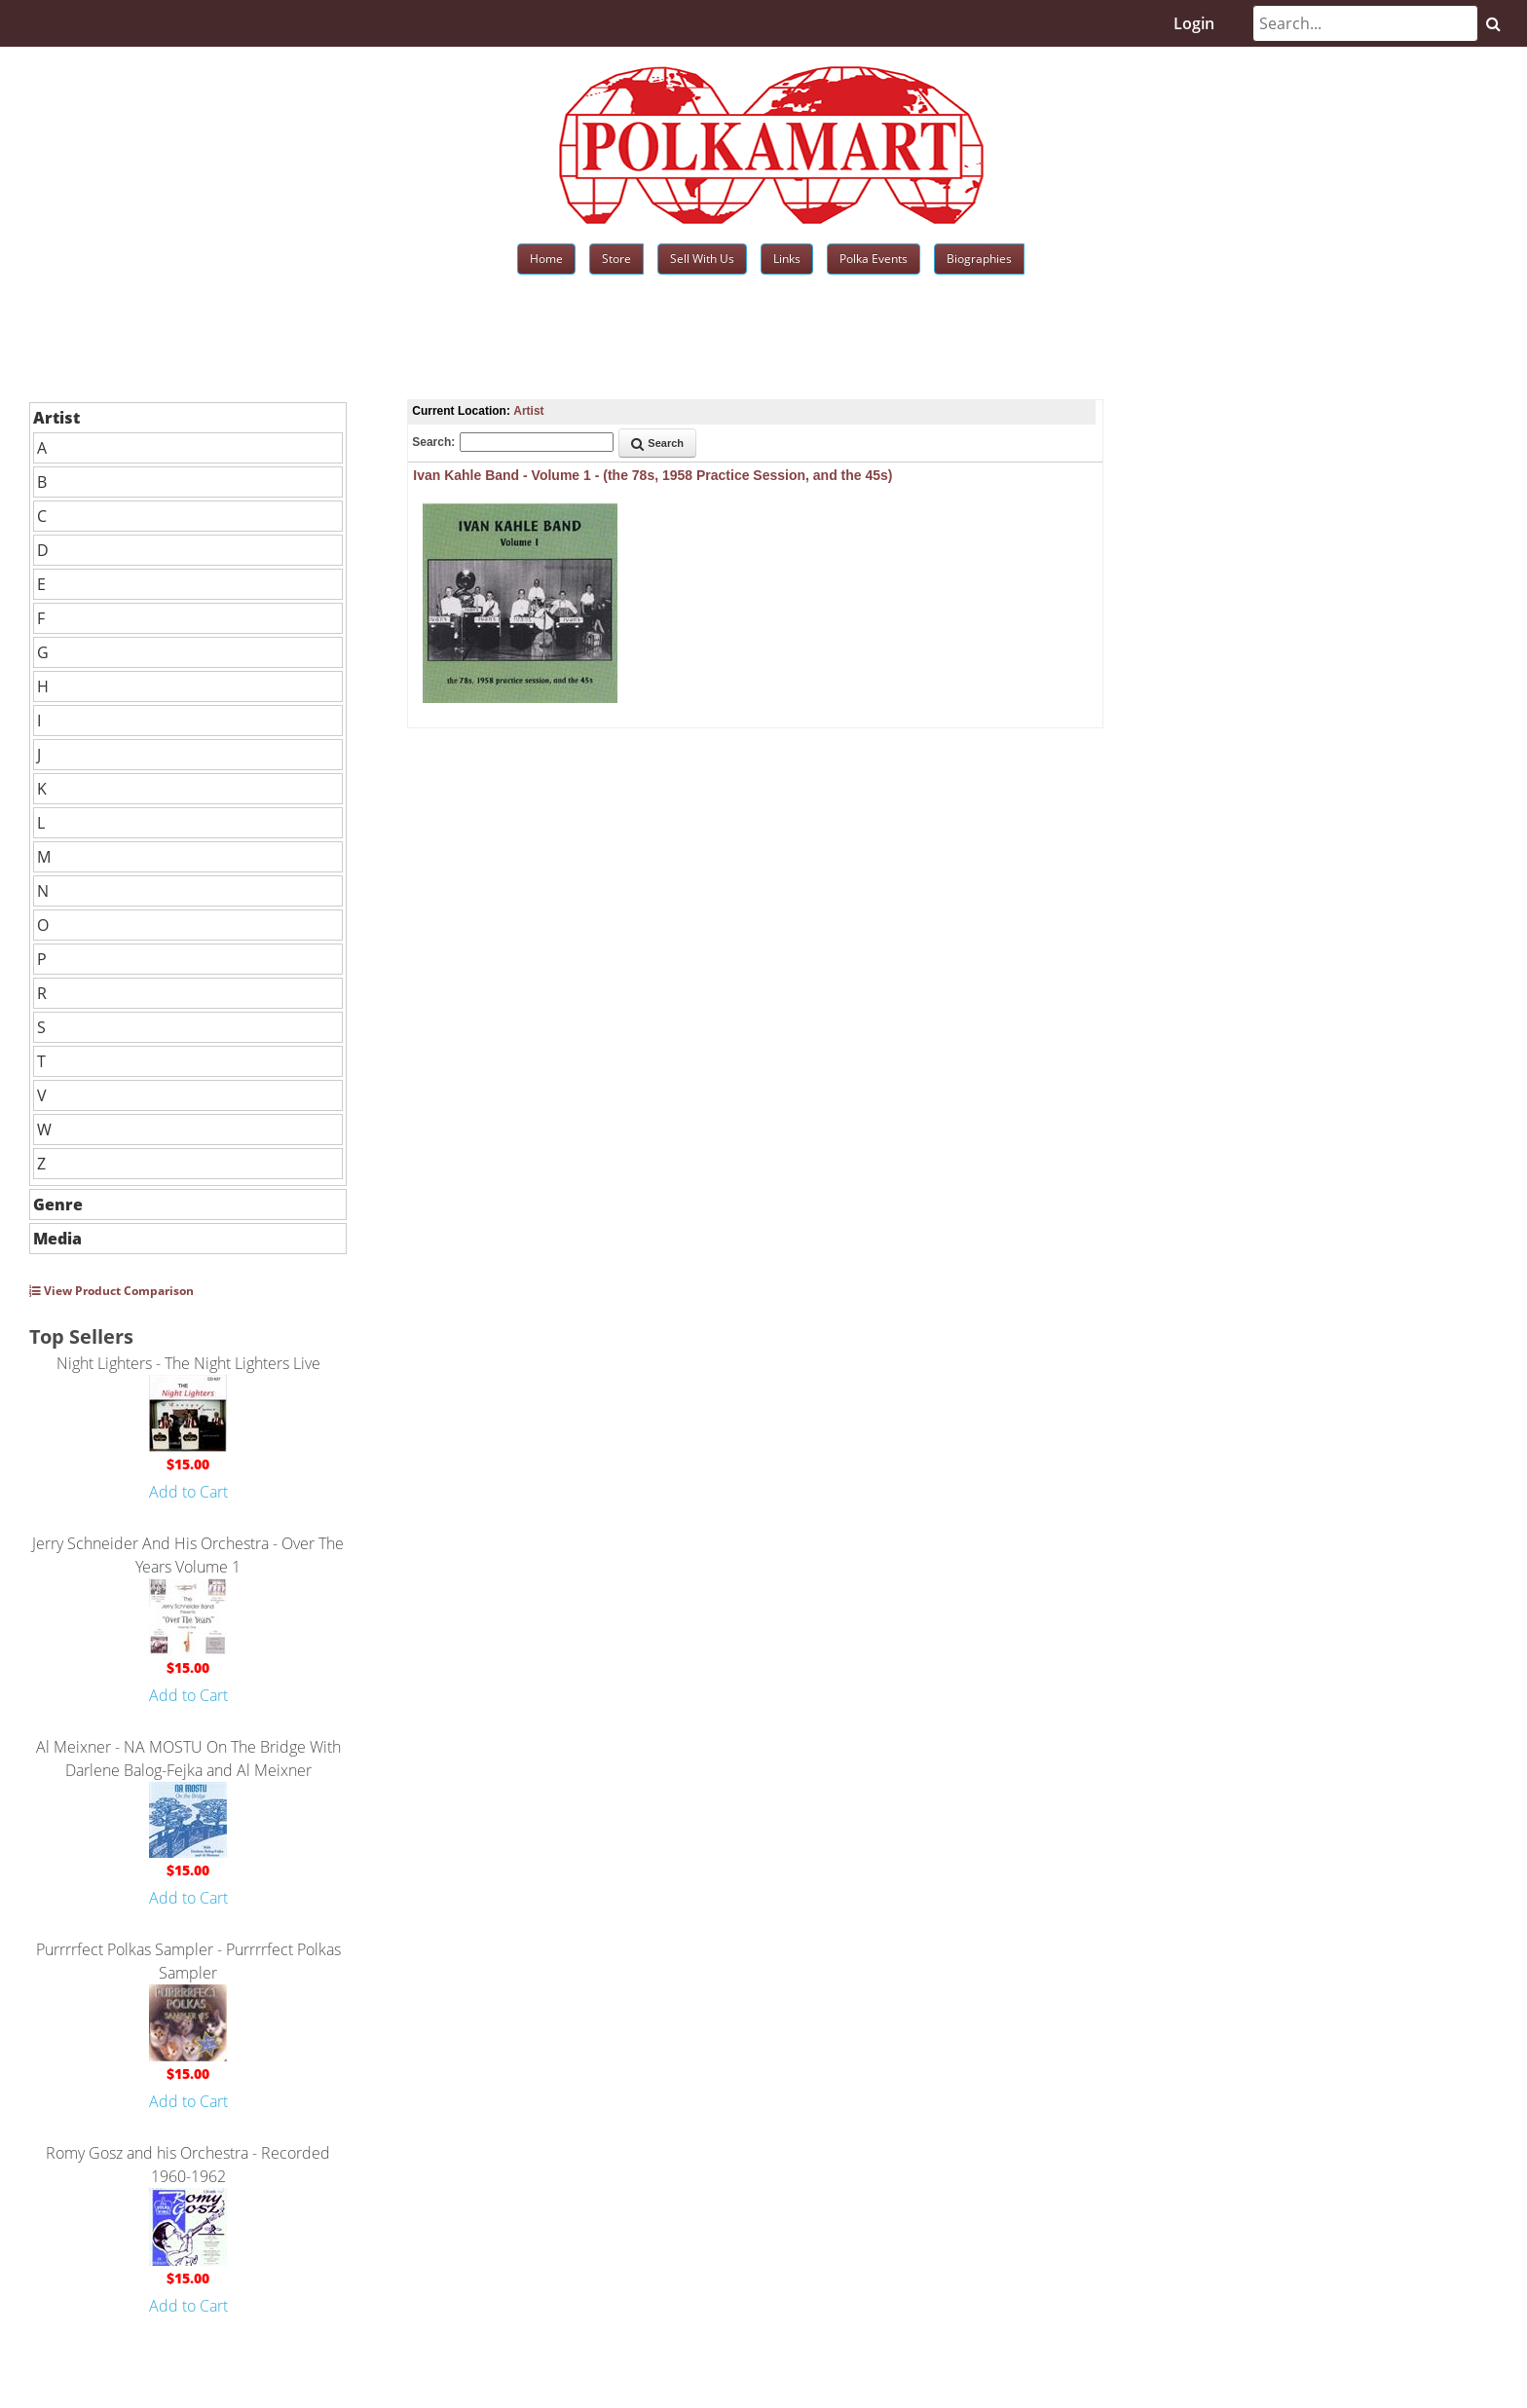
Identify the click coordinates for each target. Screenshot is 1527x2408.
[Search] (1365, 23)
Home (546, 258)
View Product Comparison (111, 1290)
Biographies (979, 258)
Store (616, 258)
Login (1193, 23)
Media (57, 1238)
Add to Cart (188, 1491)
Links (787, 258)
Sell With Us (702, 258)
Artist (56, 417)
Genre (58, 1204)
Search (657, 443)
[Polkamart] (771, 143)
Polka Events (873, 258)
